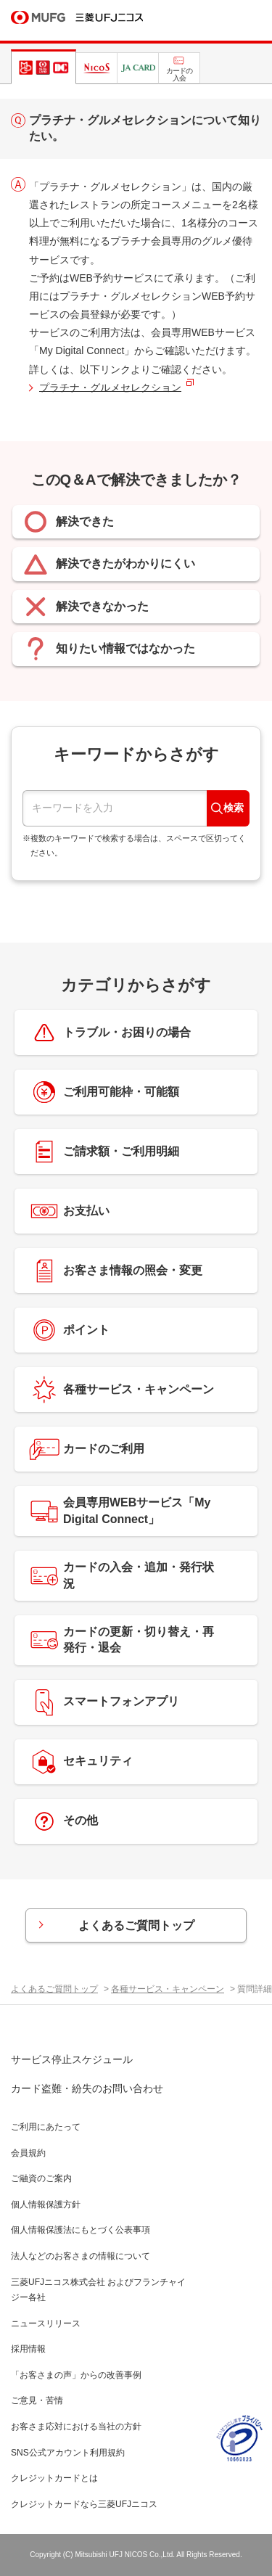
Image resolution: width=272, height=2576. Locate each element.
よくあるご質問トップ (136, 1925)
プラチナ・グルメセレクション (110, 387)
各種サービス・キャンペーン (167, 1989)
